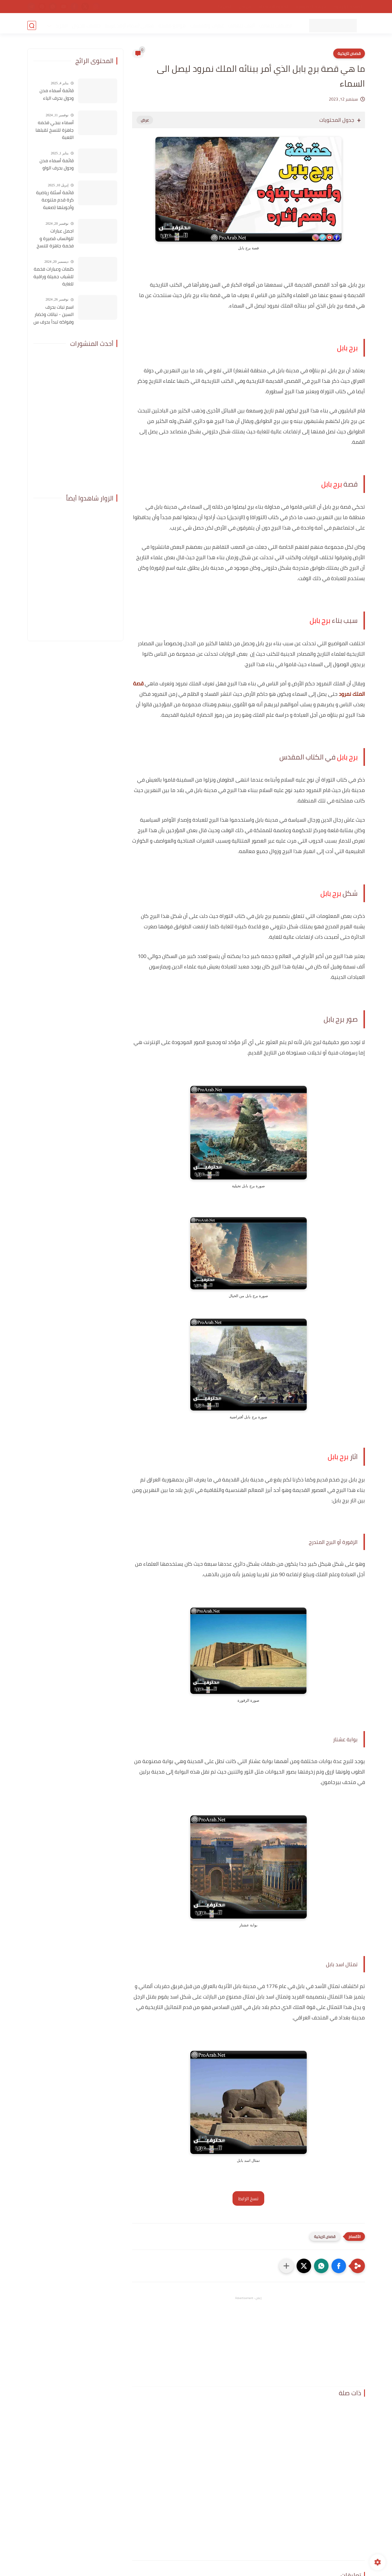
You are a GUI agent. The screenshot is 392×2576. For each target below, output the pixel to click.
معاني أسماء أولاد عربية (128, 25)
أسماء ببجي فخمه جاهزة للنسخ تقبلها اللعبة (55, 130)
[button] (338, 2266)
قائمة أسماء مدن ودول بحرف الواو (57, 164)
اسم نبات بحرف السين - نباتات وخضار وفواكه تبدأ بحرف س (53, 314)
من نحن (245, 6)
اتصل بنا (224, 6)
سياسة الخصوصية (311, 6)
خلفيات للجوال (85, 25)
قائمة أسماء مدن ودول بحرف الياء (57, 94)
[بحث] (31, 25)
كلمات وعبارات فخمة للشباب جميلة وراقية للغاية (53, 276)
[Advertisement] (248, 2341)
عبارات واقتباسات (206, 25)
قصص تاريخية (349, 53)
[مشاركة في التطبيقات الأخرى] (286, 2266)
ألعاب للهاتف (240, 25)
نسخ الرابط (248, 2198)
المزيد (60, 25)
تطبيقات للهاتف (274, 25)
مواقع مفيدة (171, 25)
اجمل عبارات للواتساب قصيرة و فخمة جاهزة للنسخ (55, 238)
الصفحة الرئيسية (348, 6)
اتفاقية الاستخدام (273, 6)
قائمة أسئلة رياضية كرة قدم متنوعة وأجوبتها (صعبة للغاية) (55, 200)
